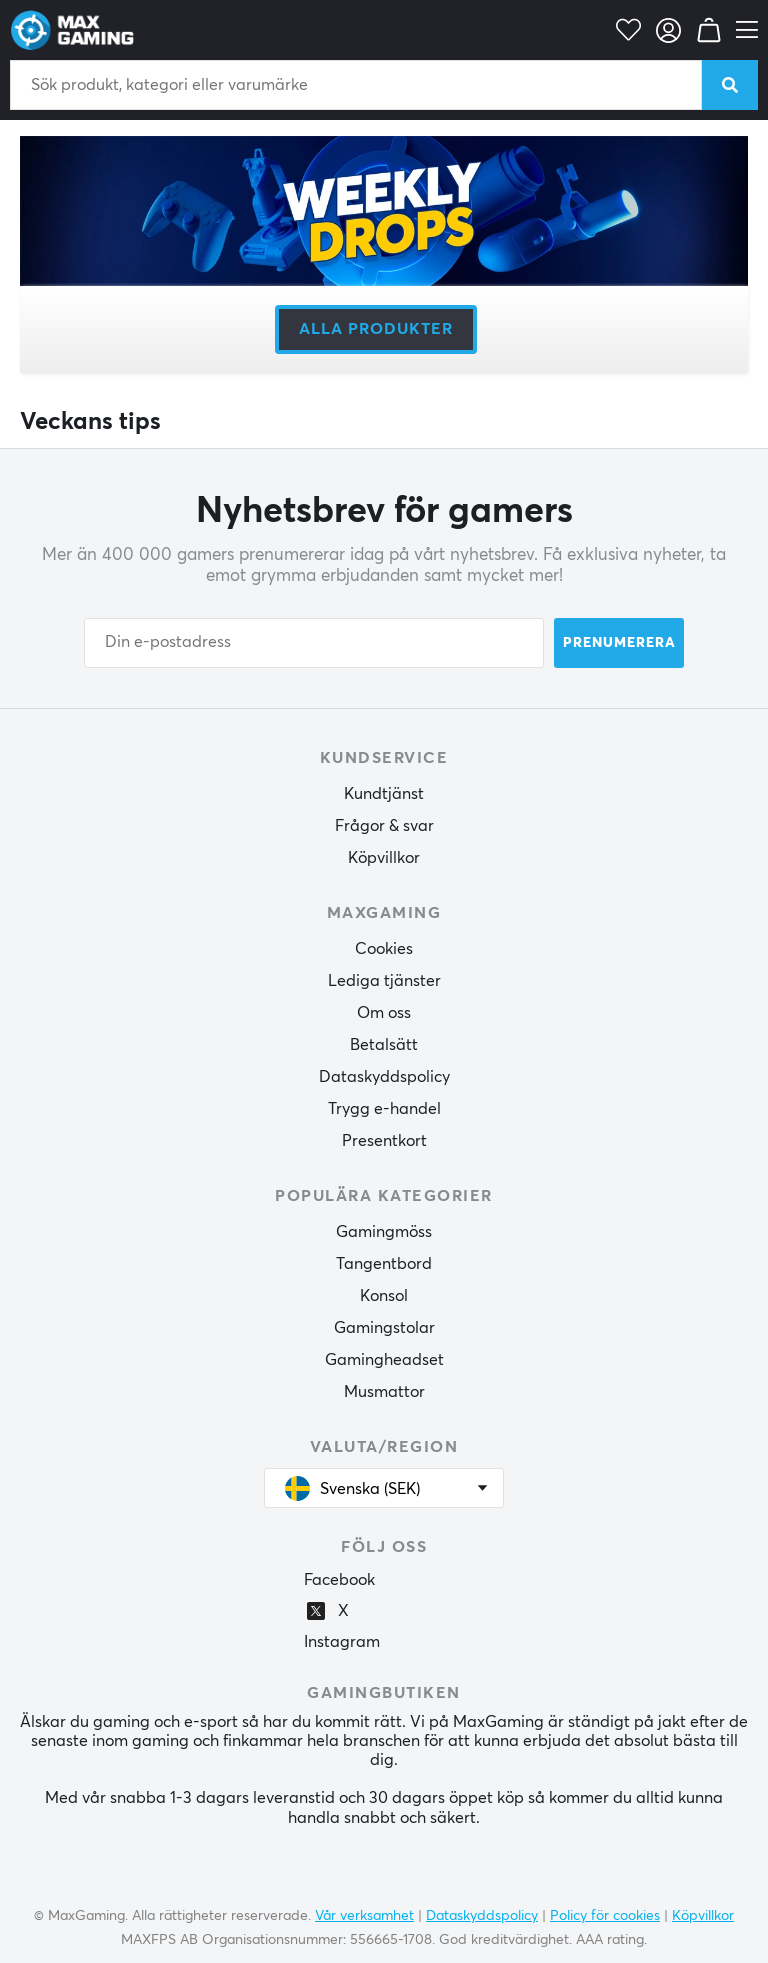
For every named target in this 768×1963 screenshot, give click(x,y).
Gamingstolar (384, 1328)
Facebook (339, 1580)
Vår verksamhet (364, 1916)
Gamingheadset (384, 1360)
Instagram (342, 1642)
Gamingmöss (384, 1232)
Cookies (384, 949)
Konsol (384, 1296)
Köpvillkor (384, 858)
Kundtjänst (384, 794)
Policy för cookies (605, 1916)
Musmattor (384, 1392)
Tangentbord (384, 1264)
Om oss (384, 1013)
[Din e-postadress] (314, 643)
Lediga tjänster (384, 981)
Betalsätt (384, 1045)
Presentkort (384, 1141)
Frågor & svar (384, 826)
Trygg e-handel (384, 1109)
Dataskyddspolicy (384, 1077)
